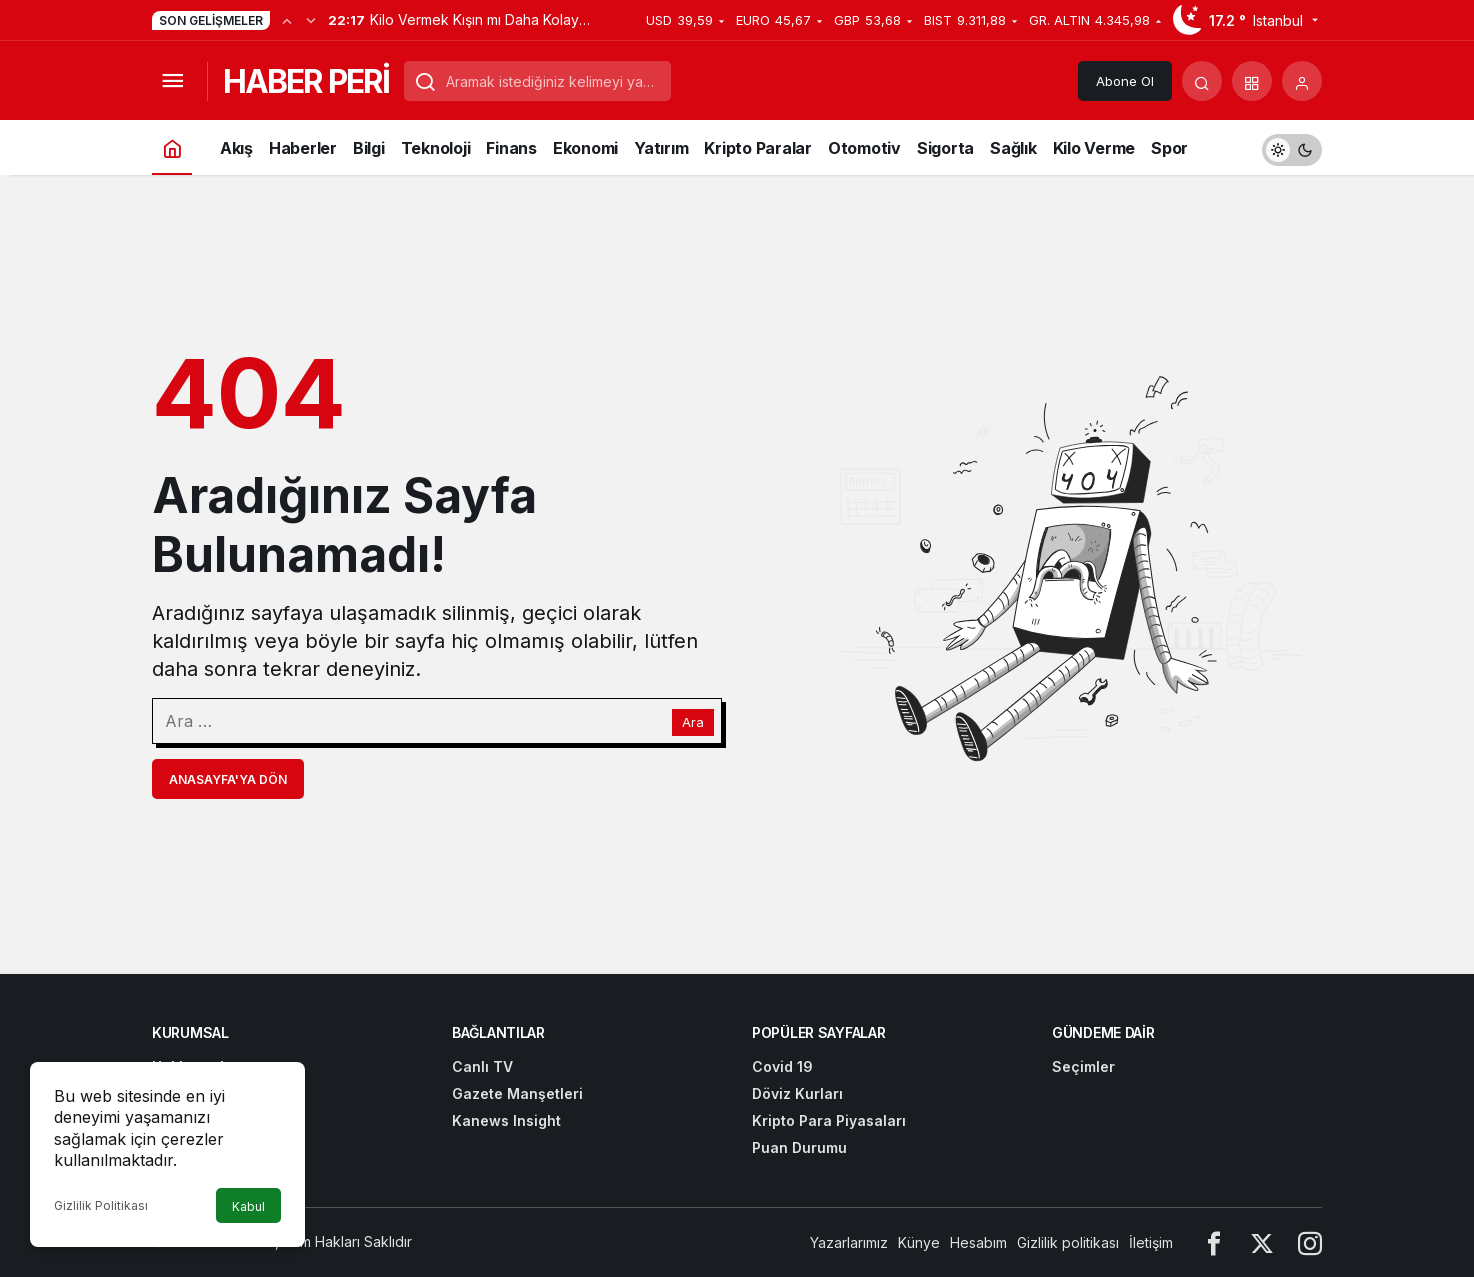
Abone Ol (1125, 81)
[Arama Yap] (1202, 81)
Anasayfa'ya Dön (228, 779)
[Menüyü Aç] (172, 81)
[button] (1252, 81)
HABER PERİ (306, 81)
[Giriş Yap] (1302, 81)
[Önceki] (287, 20)
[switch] (1292, 147)
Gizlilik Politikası (101, 1205)
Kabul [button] (248, 1206)
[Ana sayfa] (172, 147)
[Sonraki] (311, 20)
